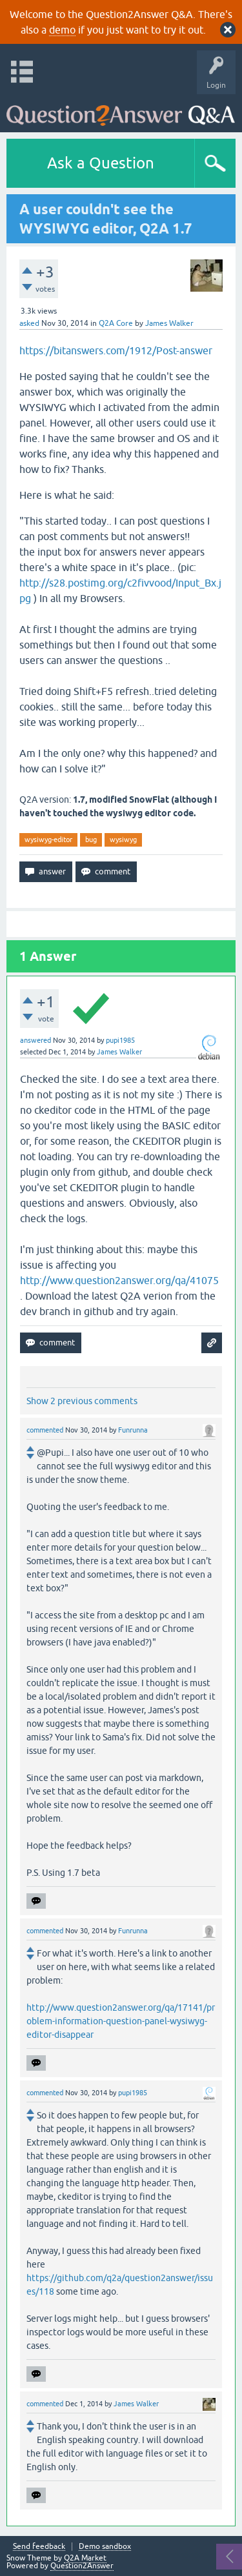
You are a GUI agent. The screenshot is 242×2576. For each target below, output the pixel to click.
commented (44, 1430)
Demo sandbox (105, 2546)
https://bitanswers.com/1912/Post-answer (115, 350)
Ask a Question (100, 163)
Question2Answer (82, 2565)
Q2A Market (85, 2557)
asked (29, 323)
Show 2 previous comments (81, 1401)
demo (62, 29)
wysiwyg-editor (48, 839)
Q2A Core (116, 323)
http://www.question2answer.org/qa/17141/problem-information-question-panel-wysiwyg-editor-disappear (120, 2021)
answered (35, 1040)
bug (91, 839)
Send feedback (39, 2546)
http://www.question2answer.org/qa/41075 (119, 1280)
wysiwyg (123, 839)
